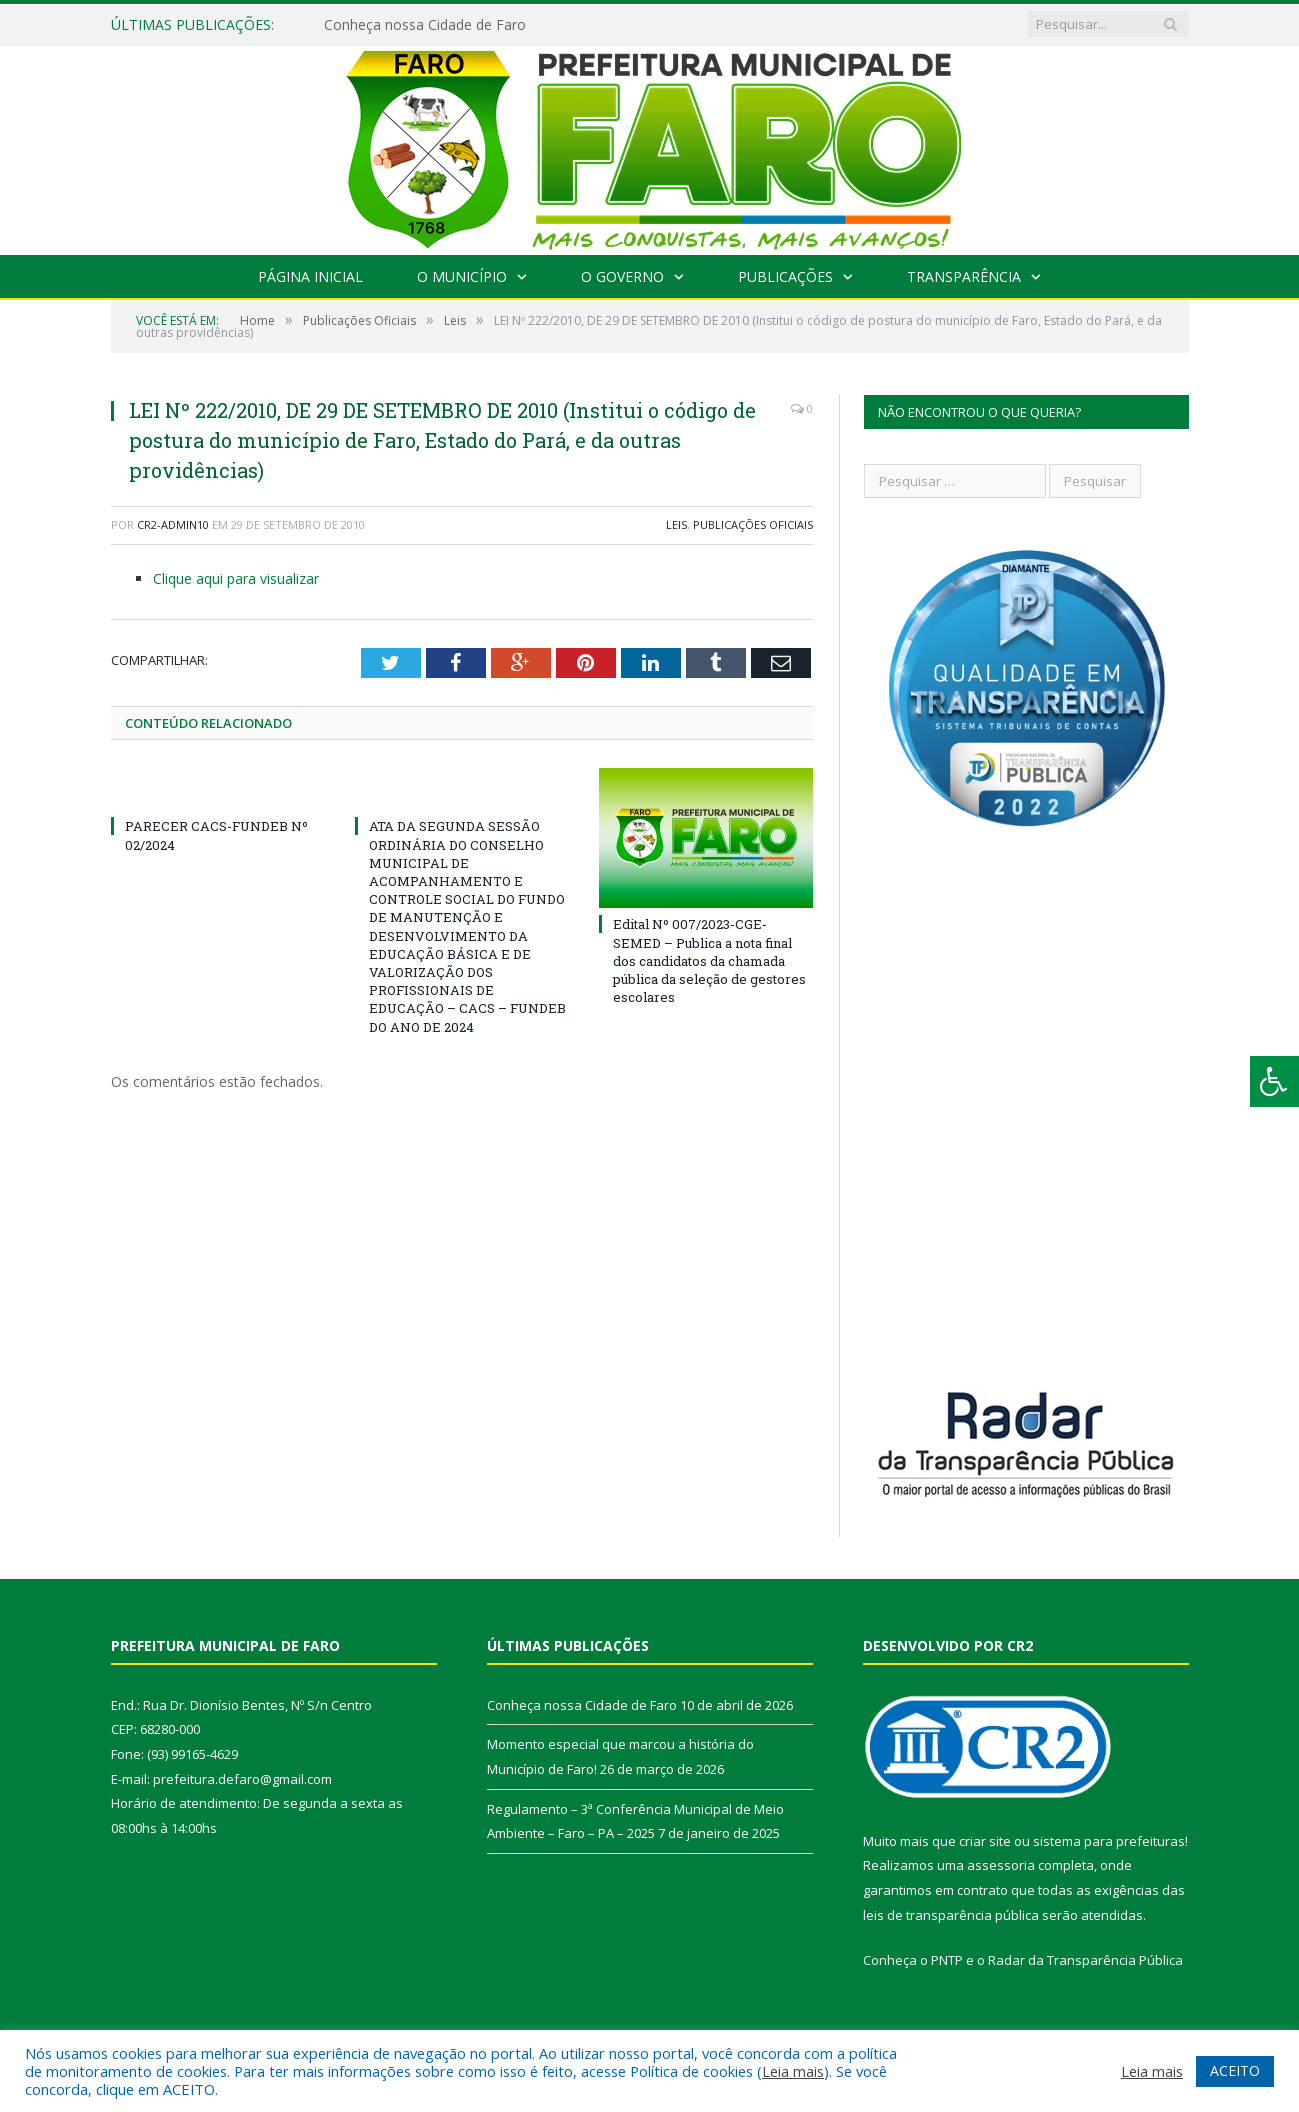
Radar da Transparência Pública (1085, 1960)
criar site (985, 1841)
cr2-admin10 (173, 524)
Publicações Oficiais (753, 524)
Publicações (785, 276)
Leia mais (793, 2071)
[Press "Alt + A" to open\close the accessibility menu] (1274, 1081)
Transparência (964, 276)
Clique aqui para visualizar (236, 578)
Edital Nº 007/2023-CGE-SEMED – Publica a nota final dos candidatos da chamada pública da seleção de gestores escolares (709, 960)
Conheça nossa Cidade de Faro (425, 25)
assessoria (1001, 1865)
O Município (462, 276)
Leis (676, 524)
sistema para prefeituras (1109, 1841)
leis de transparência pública (951, 1915)
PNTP (947, 1960)
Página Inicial (310, 276)
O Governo (622, 276)
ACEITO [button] (1235, 2070)
